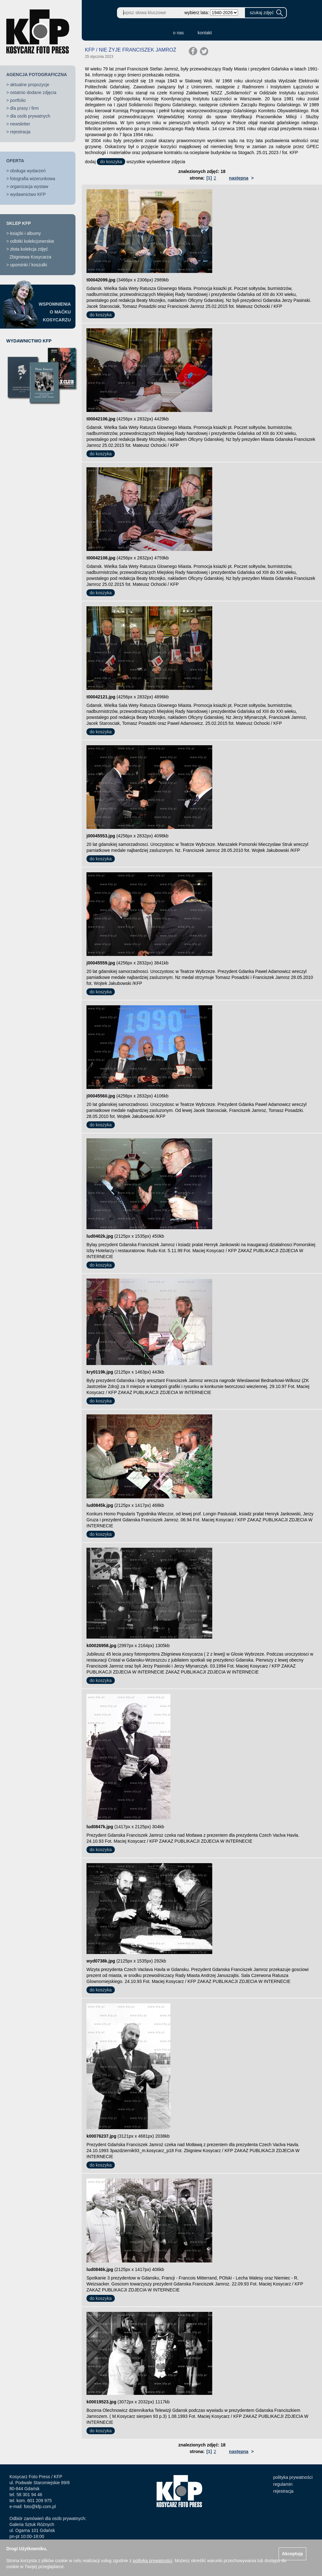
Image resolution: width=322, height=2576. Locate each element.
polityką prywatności (152, 2560)
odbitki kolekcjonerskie (32, 241)
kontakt (205, 32)
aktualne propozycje (29, 84)
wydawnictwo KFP (28, 194)
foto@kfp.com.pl (40, 2506)
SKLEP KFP (18, 223)
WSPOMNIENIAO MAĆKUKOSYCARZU (55, 312)
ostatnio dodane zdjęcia (33, 92)
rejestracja (20, 131)
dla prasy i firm (24, 108)
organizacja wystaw (29, 186)
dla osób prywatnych (30, 116)
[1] (209, 177)
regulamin (282, 2484)
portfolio (18, 100)
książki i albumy (25, 233)
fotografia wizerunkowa (32, 178)
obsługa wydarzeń (28, 170)
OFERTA (15, 160)
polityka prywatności (293, 2477)
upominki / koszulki (28, 264)
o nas (178, 32)
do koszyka (111, 161)
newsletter (20, 123)
